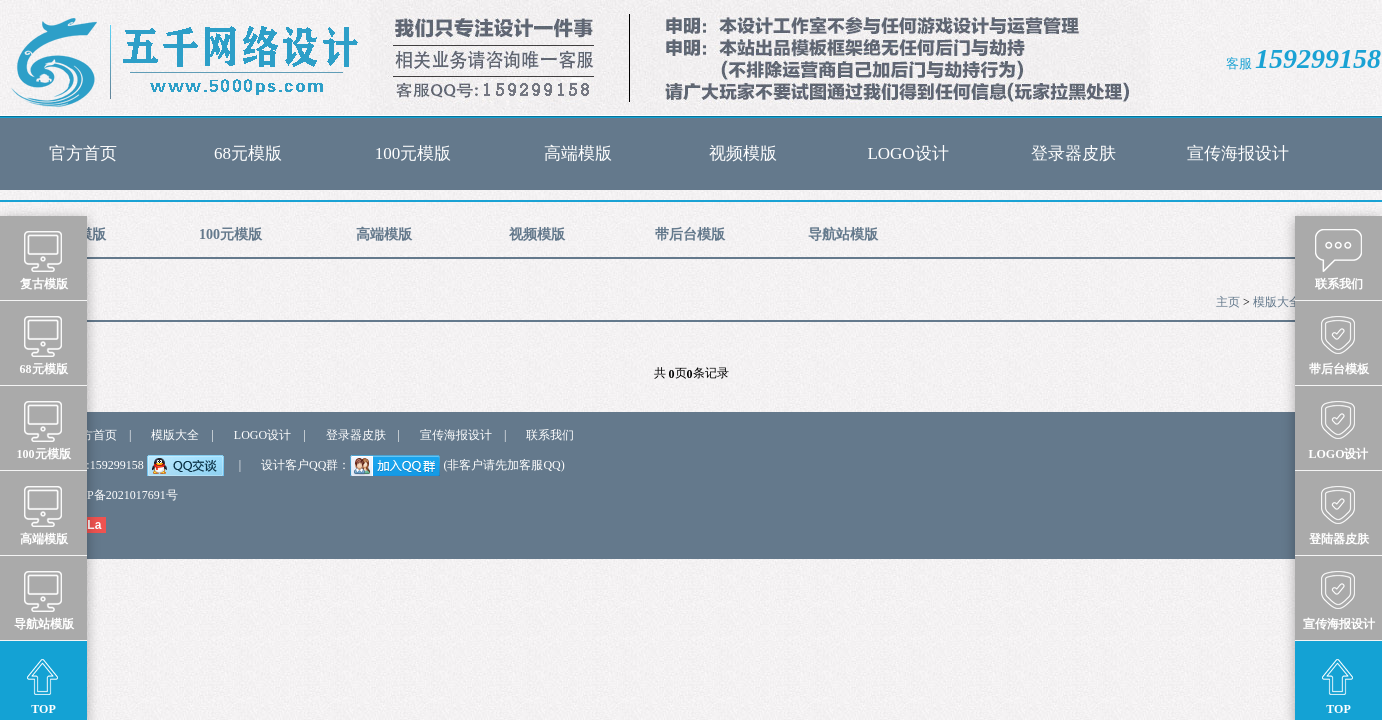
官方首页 (83, 153)
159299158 (1318, 58)
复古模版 (44, 259)
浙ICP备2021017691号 (120, 495)
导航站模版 (843, 234)
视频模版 (743, 153)
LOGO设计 (907, 153)
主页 (1228, 302)
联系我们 (550, 435)
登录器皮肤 (1073, 153)
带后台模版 (690, 234)
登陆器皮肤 (1339, 514)
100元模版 (413, 153)
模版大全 (1277, 302)
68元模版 (248, 153)
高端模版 (578, 153)
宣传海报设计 (1238, 153)
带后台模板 (1339, 344)
